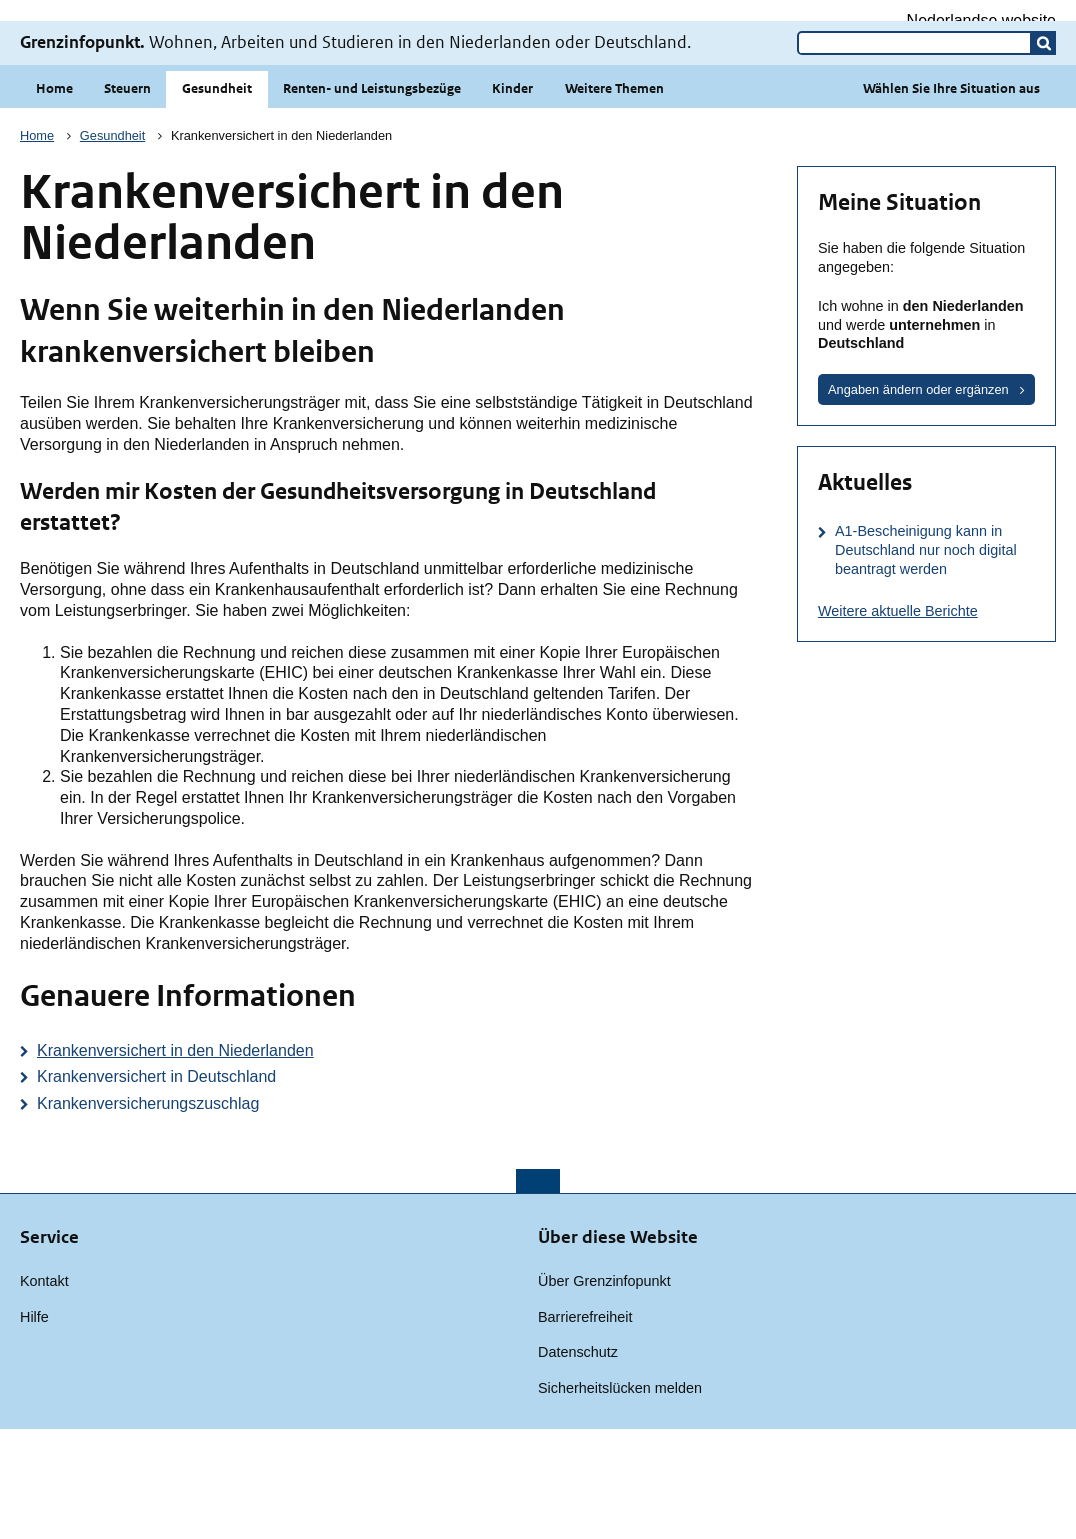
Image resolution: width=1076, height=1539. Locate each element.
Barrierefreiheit (585, 1427)
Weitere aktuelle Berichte (898, 721)
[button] (1044, 153)
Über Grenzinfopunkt (604, 1391)
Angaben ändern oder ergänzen (918, 499)
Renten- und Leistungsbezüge (372, 198)
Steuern (127, 198)
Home (54, 198)
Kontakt (44, 1391)
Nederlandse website (981, 20)
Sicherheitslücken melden (620, 1498)
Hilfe (34, 1427)
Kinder (512, 198)
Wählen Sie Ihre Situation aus (951, 198)
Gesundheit (217, 198)
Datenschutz (578, 1462)
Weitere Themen (614, 198)
